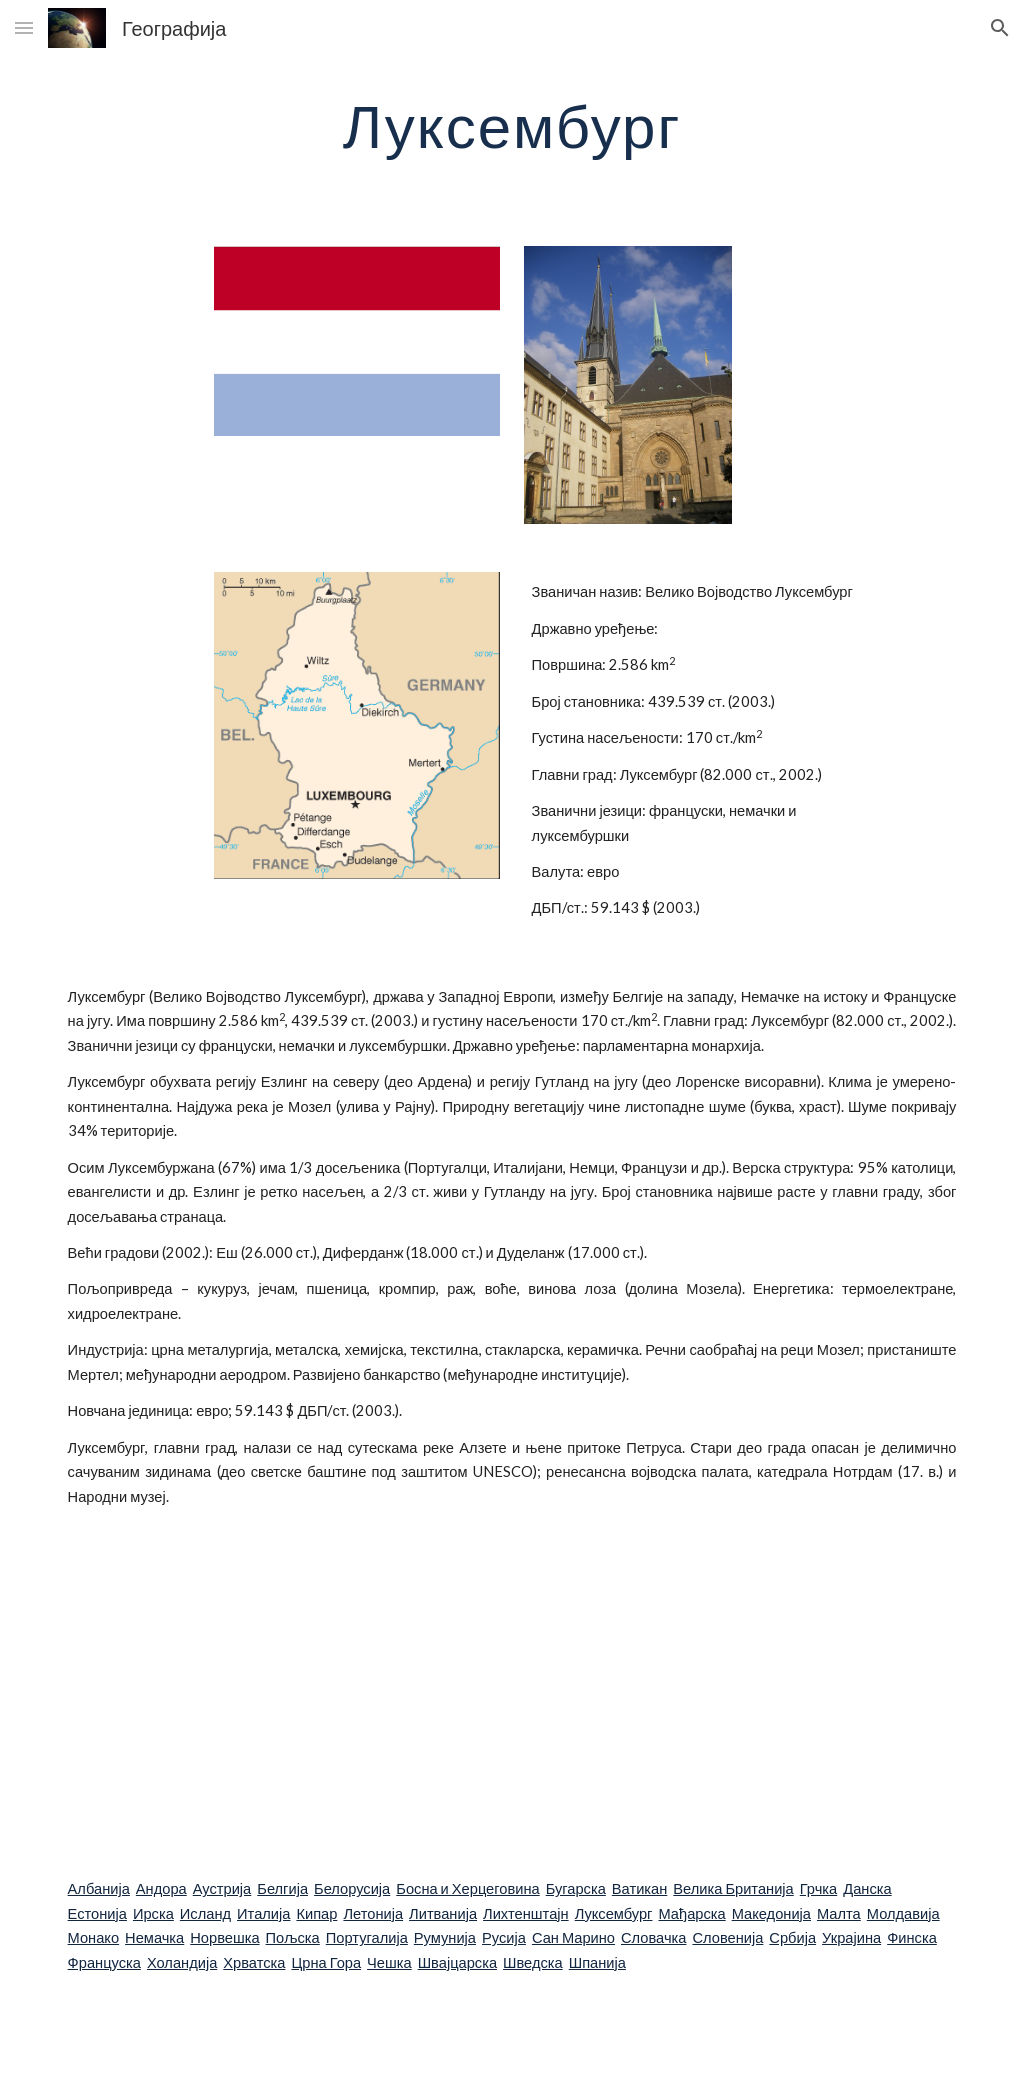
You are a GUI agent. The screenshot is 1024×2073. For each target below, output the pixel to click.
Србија (792, 1937)
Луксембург (614, 1913)
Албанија (99, 1888)
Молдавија (903, 1913)
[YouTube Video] (435, 1693)
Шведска (533, 1962)
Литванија (443, 1913)
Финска (912, 1937)
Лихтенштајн (526, 1913)
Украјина (851, 1937)
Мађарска (691, 1913)
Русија (504, 1937)
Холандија (182, 1962)
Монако (94, 1937)
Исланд (205, 1913)
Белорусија (352, 1888)
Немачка (154, 1937)
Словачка (653, 1937)
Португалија (367, 1937)
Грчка (818, 1888)
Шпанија (597, 1962)
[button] (24, 27)
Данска (867, 1888)
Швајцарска (457, 1962)
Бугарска (576, 1888)
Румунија (445, 1937)
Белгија (282, 1888)
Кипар (316, 1913)
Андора (161, 1888)
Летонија (373, 1913)
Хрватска (254, 1962)
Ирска (153, 1913)
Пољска (293, 1937)
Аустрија (222, 1888)
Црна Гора (326, 1962)
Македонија (771, 1913)
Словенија (727, 1937)
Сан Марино (573, 1937)
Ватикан (639, 1888)
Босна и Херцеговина (467, 1888)
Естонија (97, 1913)
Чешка (389, 1962)
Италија (263, 1913)
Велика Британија (733, 1888)
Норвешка (224, 1937)
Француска (104, 1962)
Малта (839, 1913)
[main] (512, 125)
